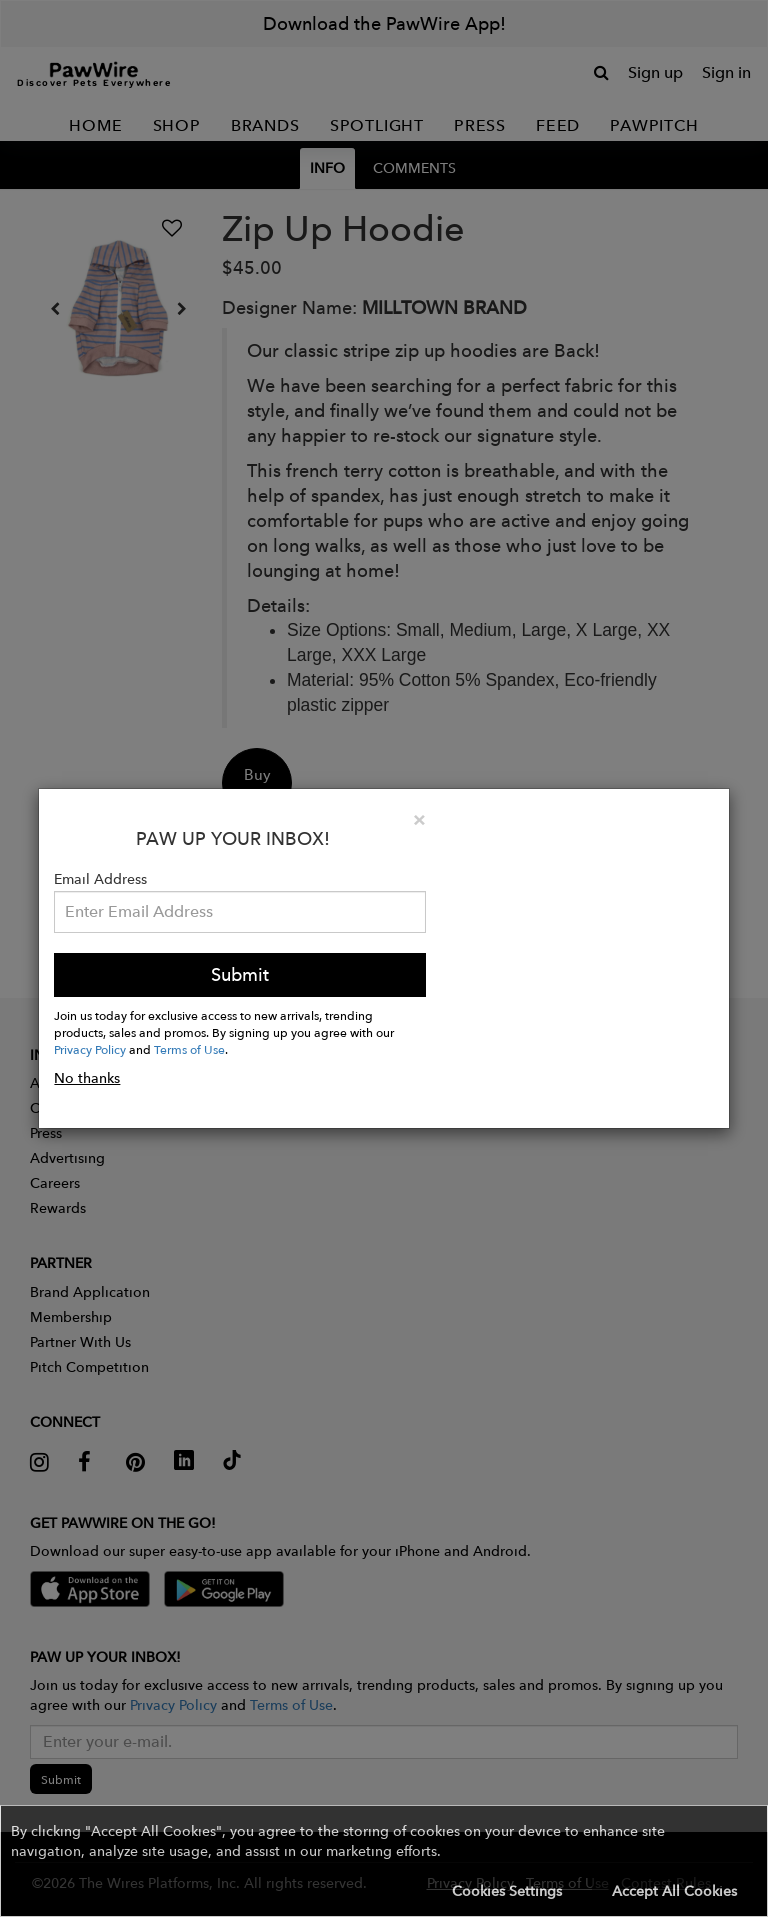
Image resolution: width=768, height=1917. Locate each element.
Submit (240, 974)
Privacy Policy (90, 1049)
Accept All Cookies (674, 1891)
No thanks (87, 1078)
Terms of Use (189, 1049)
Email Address (100, 879)
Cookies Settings (507, 1891)
